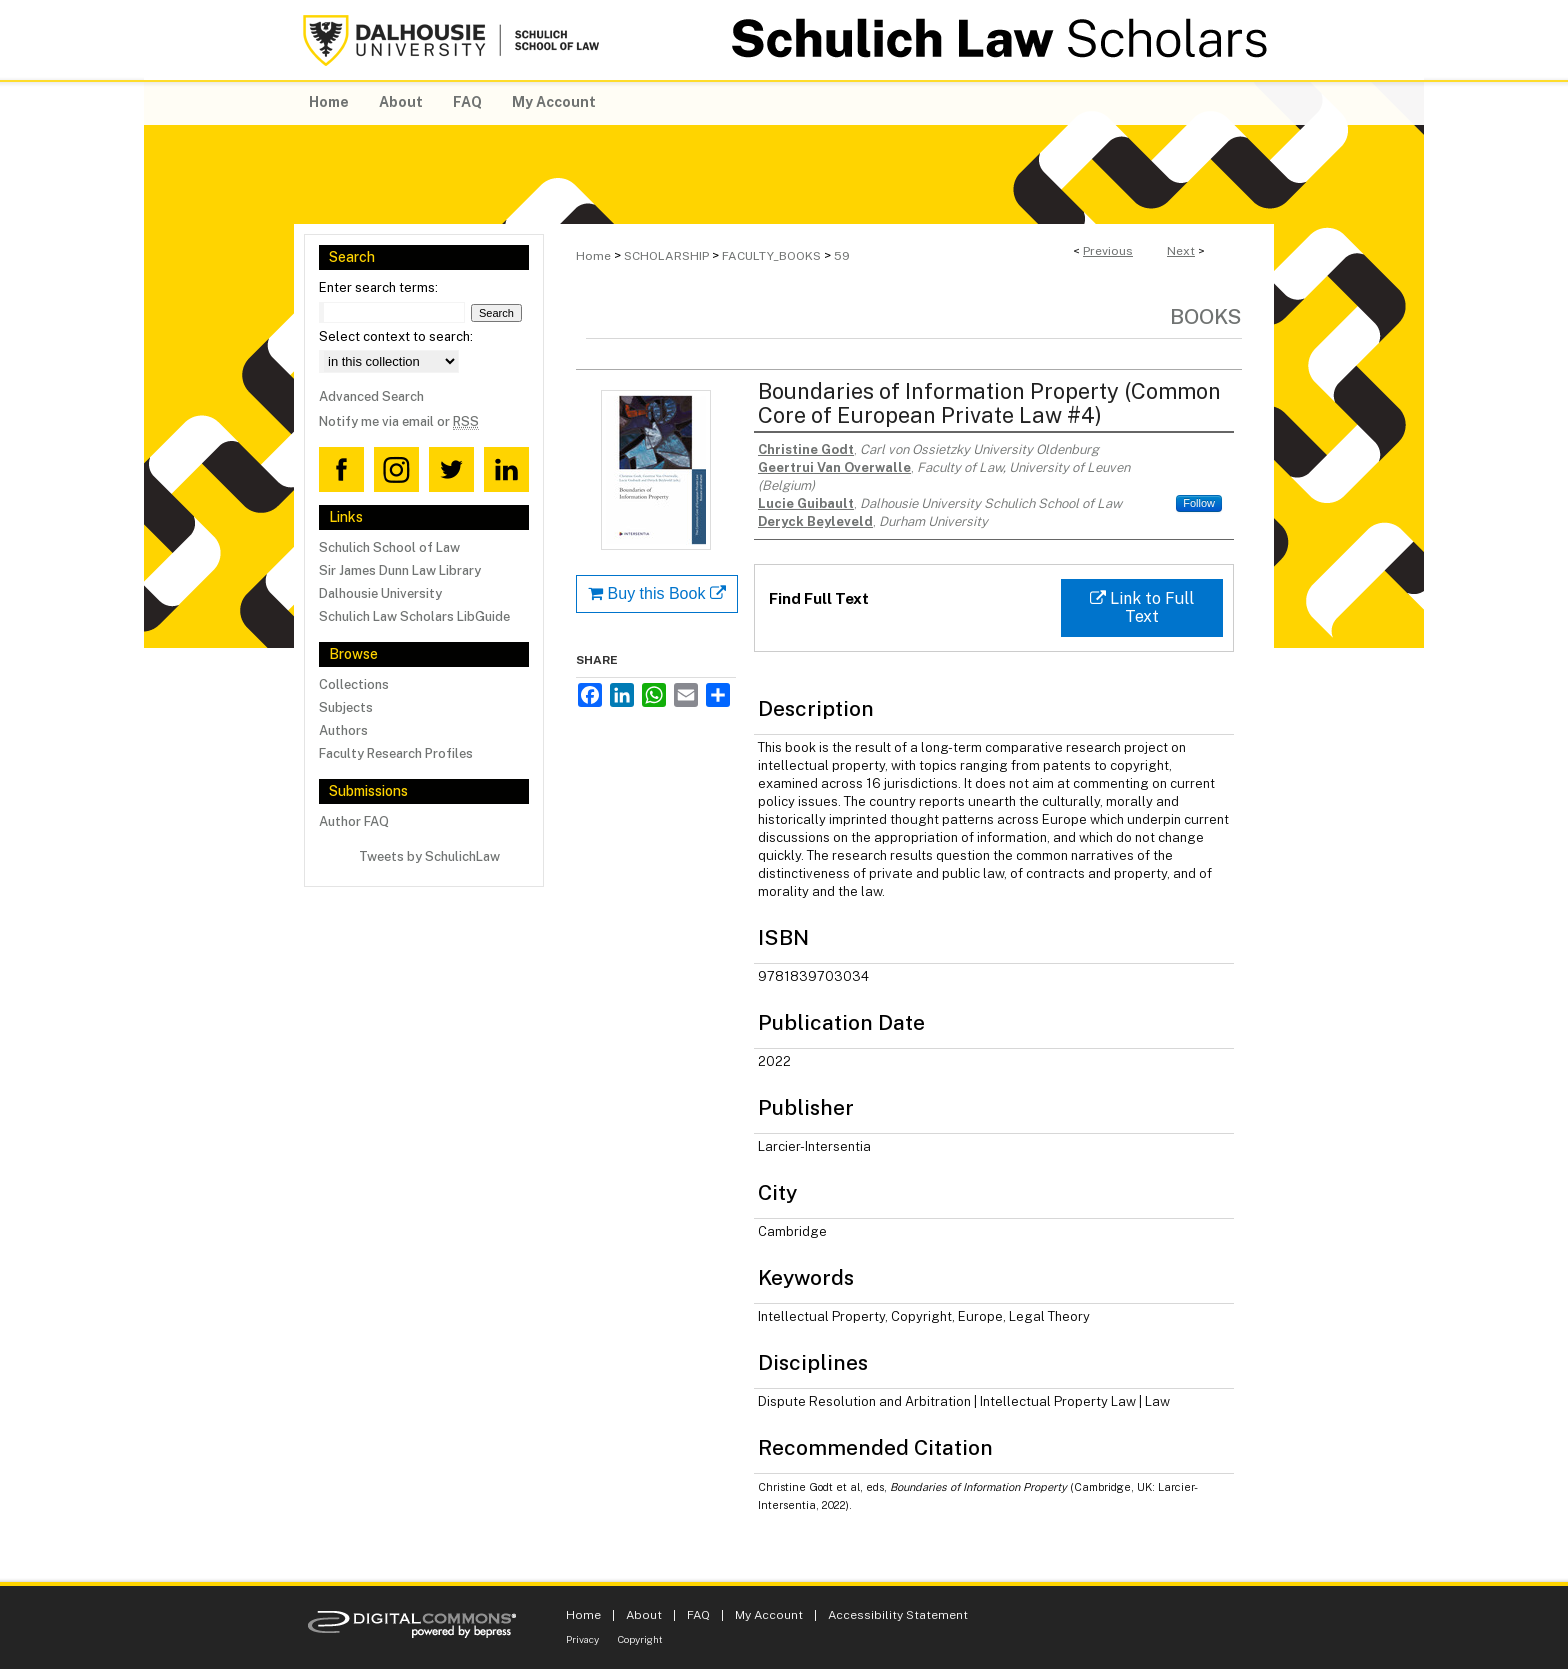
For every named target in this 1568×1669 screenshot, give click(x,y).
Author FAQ (354, 821)
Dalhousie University (380, 593)
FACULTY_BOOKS (771, 256)
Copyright (640, 1639)
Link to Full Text (1142, 607)
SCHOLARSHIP (666, 256)
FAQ (698, 1615)
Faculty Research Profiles (396, 753)
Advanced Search (371, 396)
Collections (354, 684)
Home (593, 256)
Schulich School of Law (389, 547)
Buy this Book (657, 593)
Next (1181, 251)
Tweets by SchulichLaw (429, 856)
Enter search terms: (378, 287)
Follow (1199, 503)
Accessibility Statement (898, 1615)
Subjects (346, 707)
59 (842, 256)
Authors (343, 730)
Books (1206, 316)
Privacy (582, 1639)
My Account (769, 1615)
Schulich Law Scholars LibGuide (414, 616)
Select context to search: (396, 336)
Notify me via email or (399, 421)
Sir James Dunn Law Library (400, 570)
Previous (1108, 251)
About (644, 1615)
